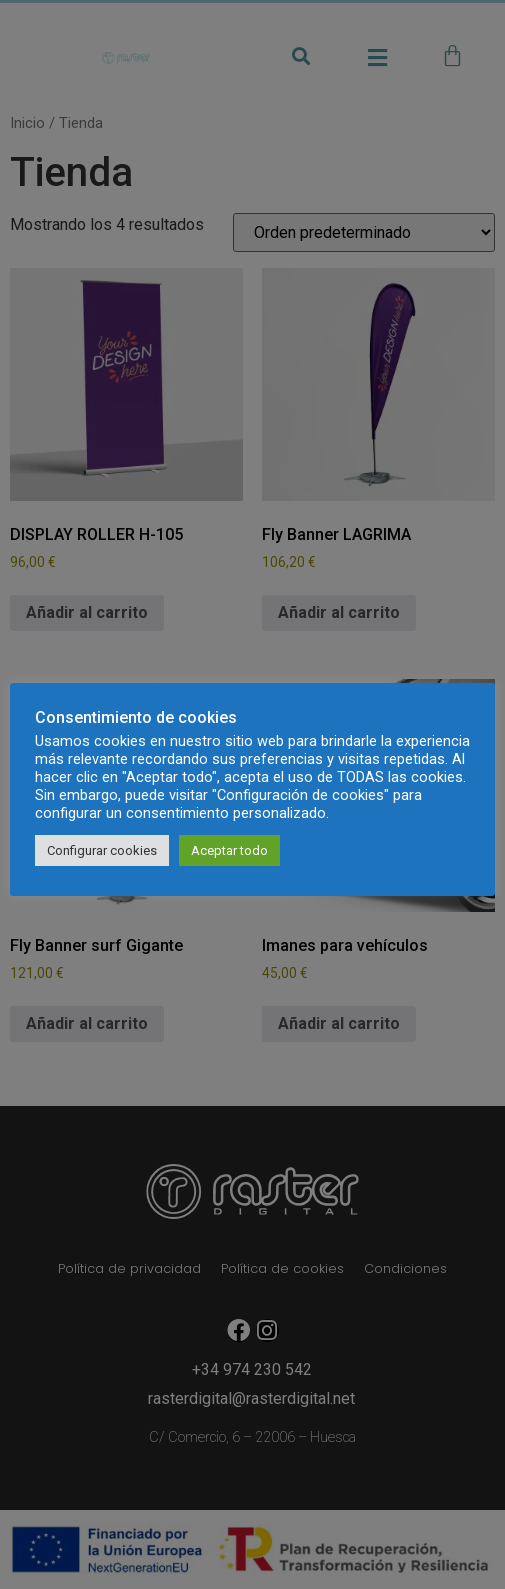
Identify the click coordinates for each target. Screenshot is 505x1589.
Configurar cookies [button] (102, 850)
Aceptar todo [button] (229, 850)
